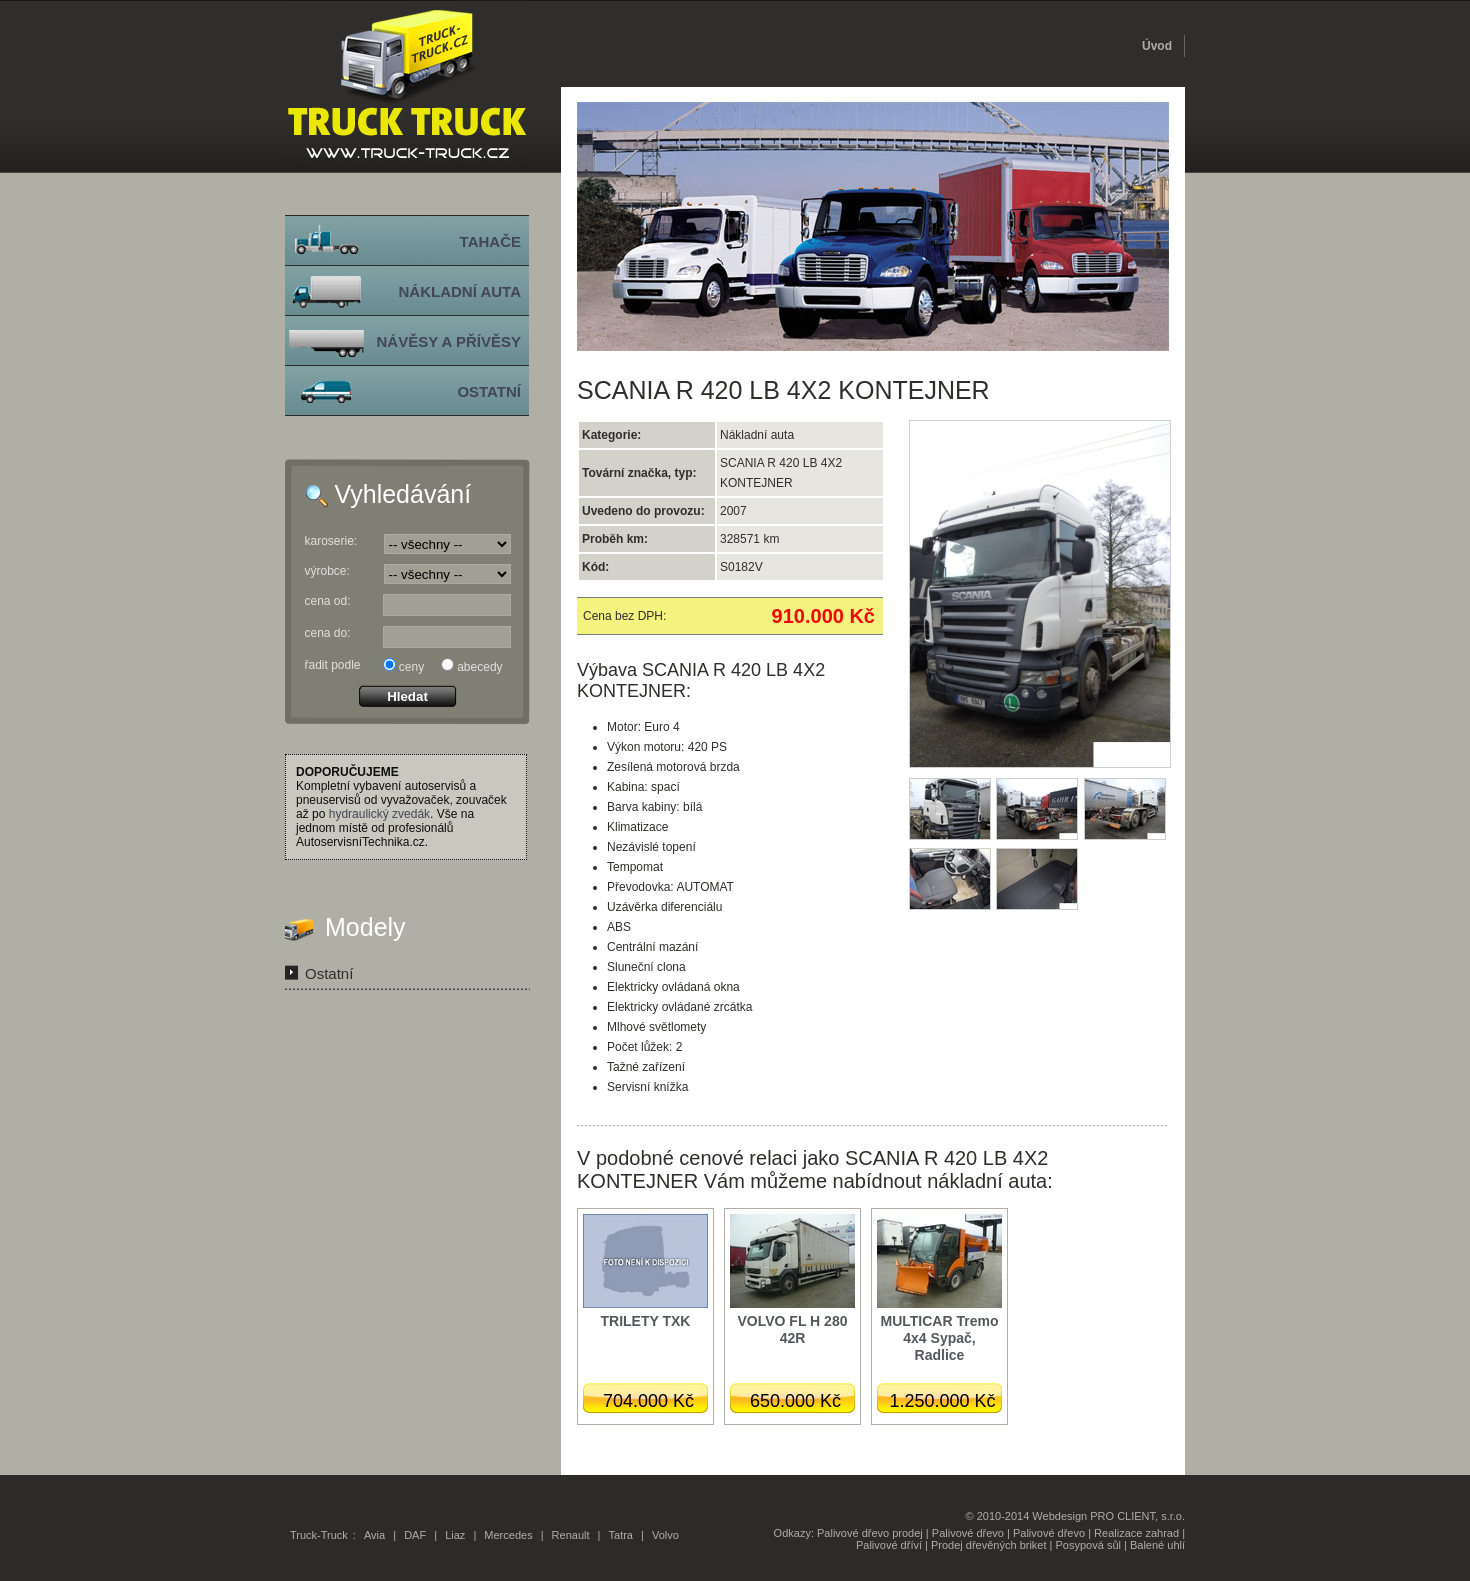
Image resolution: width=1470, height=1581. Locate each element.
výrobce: (327, 571)
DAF (415, 1535)
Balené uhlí (1157, 1545)
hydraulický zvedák (379, 814)
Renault (571, 1535)
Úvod (1157, 46)
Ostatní (329, 973)
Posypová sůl (1088, 1545)
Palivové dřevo (968, 1533)
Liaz (455, 1535)
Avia (374, 1535)
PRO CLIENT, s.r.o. (1137, 1516)
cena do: (328, 633)
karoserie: (331, 541)
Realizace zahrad (1136, 1533)
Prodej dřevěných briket (989, 1545)
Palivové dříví (889, 1545)
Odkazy (792, 1533)
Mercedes (508, 1535)
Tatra (621, 1535)
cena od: (328, 601)
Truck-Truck (319, 1535)
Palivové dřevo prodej (870, 1533)
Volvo (665, 1535)
